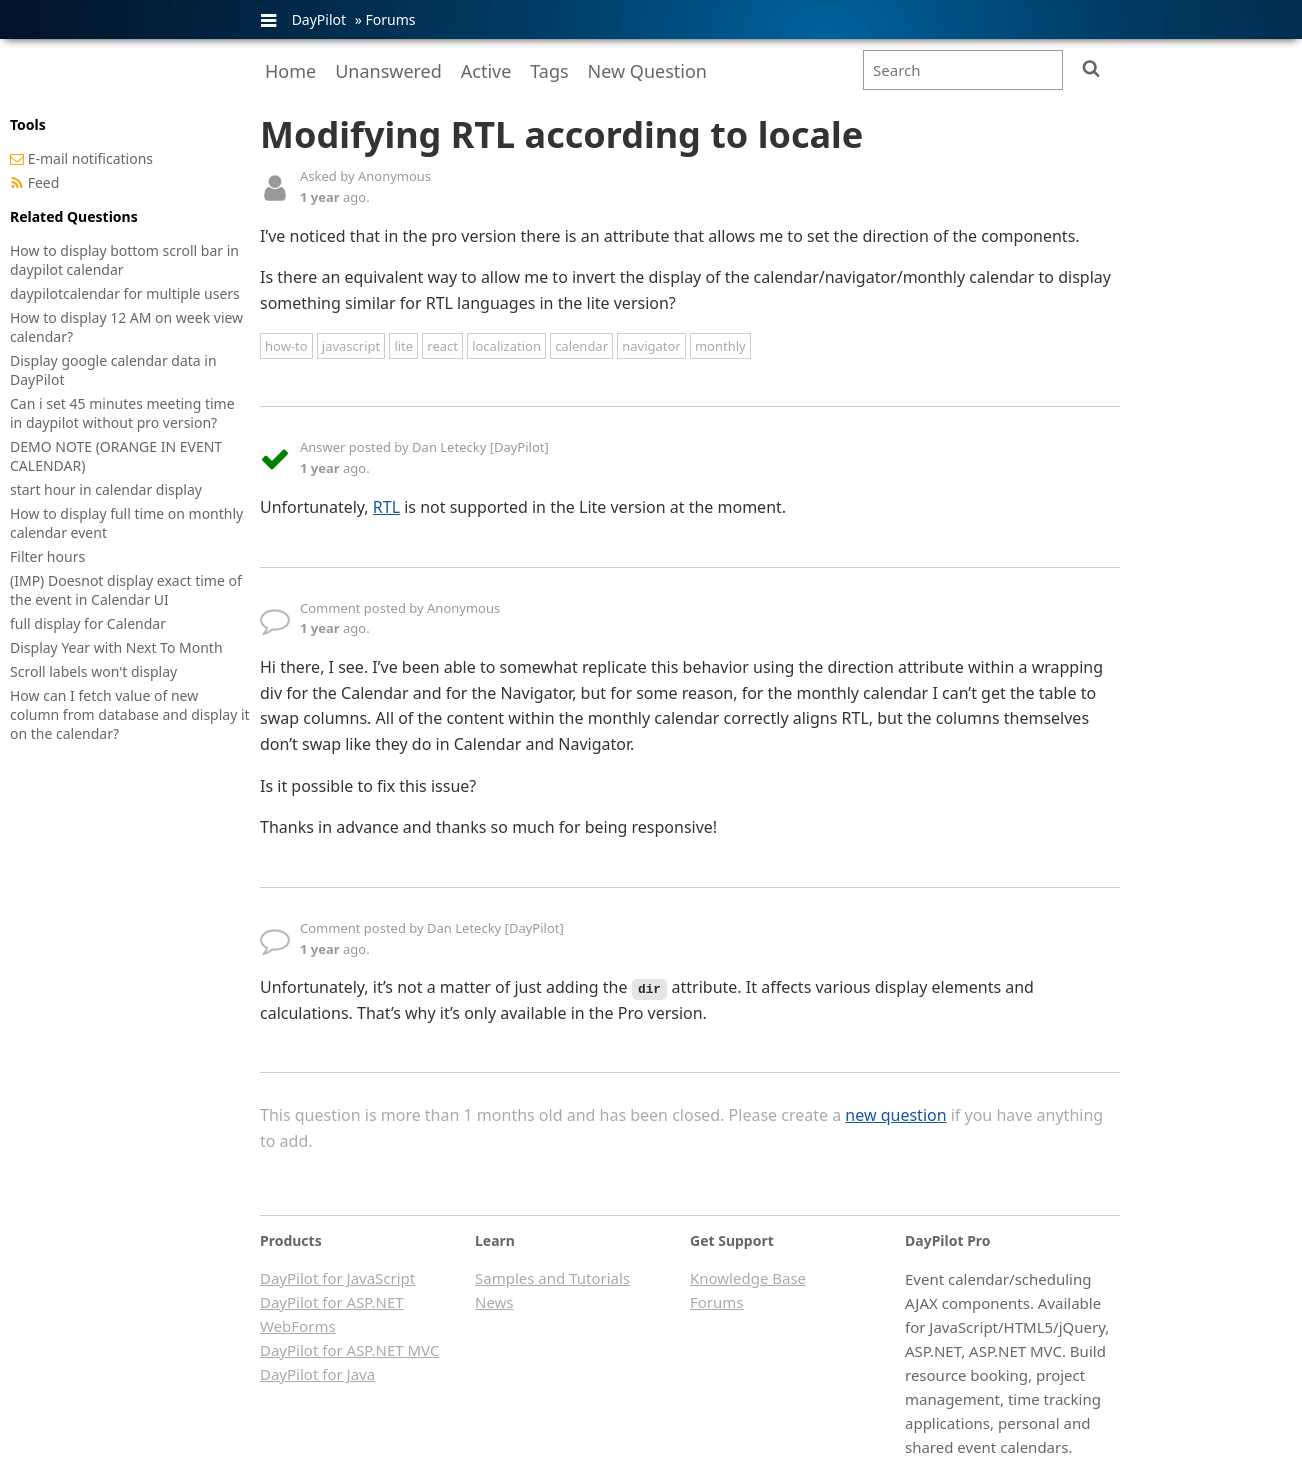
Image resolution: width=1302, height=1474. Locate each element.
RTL (386, 507)
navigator (651, 346)
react (442, 346)
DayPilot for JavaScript (337, 1278)
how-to (286, 346)
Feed (44, 182)
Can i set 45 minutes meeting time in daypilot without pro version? (122, 413)
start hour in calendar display (106, 489)
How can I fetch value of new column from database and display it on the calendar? (130, 714)
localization (506, 346)
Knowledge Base (748, 1278)
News (494, 1302)
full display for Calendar (88, 623)
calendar (581, 346)
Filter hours (47, 556)
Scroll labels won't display (93, 671)
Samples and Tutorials (552, 1278)
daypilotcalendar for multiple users (125, 293)
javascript (351, 346)
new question (895, 1115)
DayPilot (319, 19)
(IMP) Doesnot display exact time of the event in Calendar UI (126, 590)
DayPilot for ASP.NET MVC (349, 1350)
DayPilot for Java (317, 1374)
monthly (720, 346)
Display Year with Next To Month (116, 647)
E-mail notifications (90, 158)
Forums (390, 19)
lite (403, 346)
